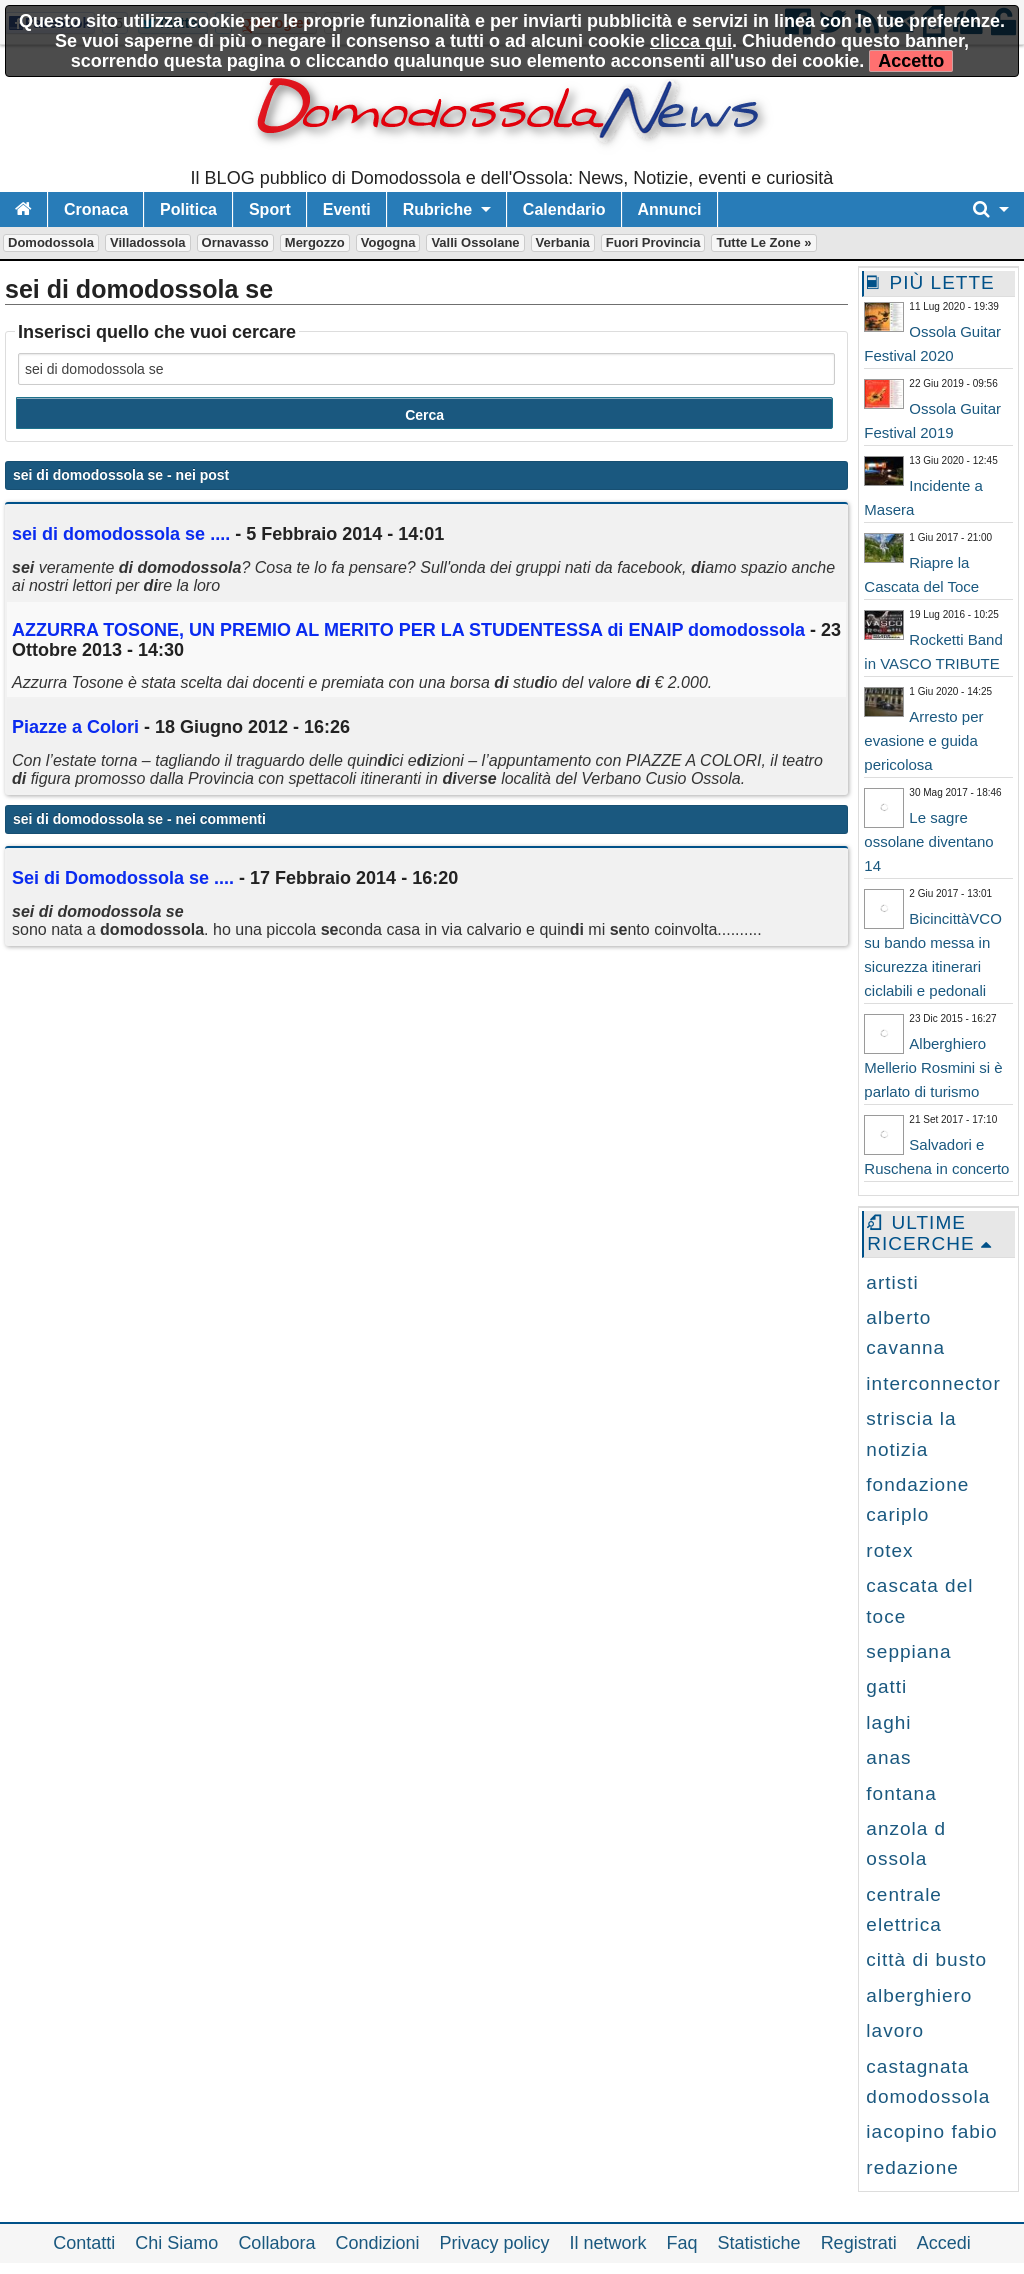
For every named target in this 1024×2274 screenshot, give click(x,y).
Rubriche (437, 209)
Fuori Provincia (653, 242)
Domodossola (51, 242)
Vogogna (388, 242)
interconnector (933, 1383)
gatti (886, 1686)
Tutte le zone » (763, 242)
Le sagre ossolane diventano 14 (928, 841)
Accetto (911, 61)
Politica (188, 209)
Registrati (859, 2243)
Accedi (944, 2243)
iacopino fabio (931, 2131)
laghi (888, 1722)
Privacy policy (494, 2243)
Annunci (670, 209)
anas (888, 1757)
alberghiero (919, 1995)
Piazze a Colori (75, 727)
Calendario (564, 209)
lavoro (895, 2030)
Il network (608, 2243)
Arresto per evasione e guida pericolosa (923, 740)
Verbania (563, 242)
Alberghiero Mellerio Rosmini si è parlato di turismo (933, 1067)
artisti (892, 1282)
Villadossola (148, 242)
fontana (901, 1793)
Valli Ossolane (475, 242)
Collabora (276, 2243)
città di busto (926, 1959)
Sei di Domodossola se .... (123, 878)
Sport (270, 209)
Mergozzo (315, 242)
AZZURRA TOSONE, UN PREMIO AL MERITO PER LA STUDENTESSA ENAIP (408, 630)
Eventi (347, 209)
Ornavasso (235, 242)
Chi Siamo (176, 2243)
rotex (889, 1550)
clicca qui (691, 41)
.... (121, 534)
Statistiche (759, 2243)
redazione (912, 2167)
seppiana (908, 1651)
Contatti (84, 2243)
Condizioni (377, 2243)
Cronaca (96, 209)
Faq (682, 2243)
